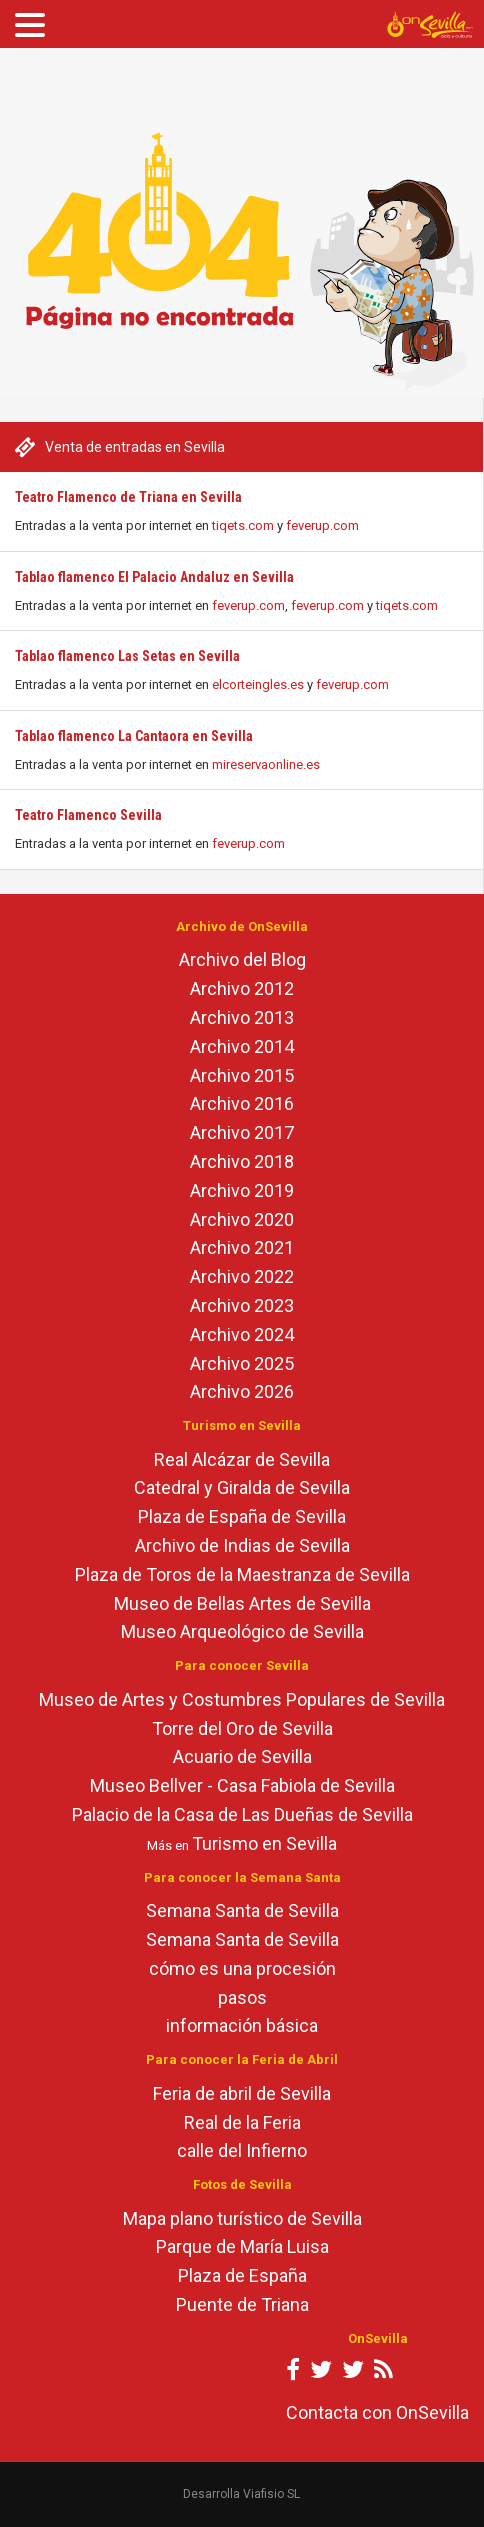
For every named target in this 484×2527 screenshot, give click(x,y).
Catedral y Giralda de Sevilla (242, 1487)
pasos (242, 1997)
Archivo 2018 (242, 1161)
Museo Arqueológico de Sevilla (242, 1631)
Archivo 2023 (242, 1305)
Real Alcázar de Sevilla (242, 1459)
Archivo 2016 (242, 1103)
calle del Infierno (242, 2150)
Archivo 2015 (242, 1075)
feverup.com (322, 525)
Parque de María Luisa (242, 2246)
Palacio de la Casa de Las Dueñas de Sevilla (242, 1814)
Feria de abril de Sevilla (242, 2093)
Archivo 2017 (242, 1132)
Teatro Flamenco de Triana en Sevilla (128, 497)
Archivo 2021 (242, 1247)
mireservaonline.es (266, 764)
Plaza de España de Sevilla (242, 1516)
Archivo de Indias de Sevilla (242, 1545)
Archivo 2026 (242, 1391)
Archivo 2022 (242, 1276)
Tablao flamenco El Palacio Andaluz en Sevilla (154, 577)
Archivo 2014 (242, 1046)
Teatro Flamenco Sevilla (88, 815)
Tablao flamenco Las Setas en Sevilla (127, 656)
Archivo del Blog (242, 959)
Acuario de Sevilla (242, 1756)
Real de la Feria (242, 2122)
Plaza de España (242, 2275)
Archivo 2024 (242, 1334)
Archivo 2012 (242, 988)
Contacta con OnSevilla (377, 2412)
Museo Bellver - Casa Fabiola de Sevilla (242, 1785)
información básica (242, 2025)
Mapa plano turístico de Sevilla (242, 2218)
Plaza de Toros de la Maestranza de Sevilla (242, 1574)
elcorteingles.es (258, 684)
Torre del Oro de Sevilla (242, 1728)
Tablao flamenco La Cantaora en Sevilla (134, 736)
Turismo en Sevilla (264, 1843)
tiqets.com (243, 525)
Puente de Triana (242, 2304)
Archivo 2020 (242, 1219)
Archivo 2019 (242, 1190)
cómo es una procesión (242, 1968)
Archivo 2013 (242, 1017)
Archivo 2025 (242, 1363)
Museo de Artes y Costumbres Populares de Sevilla (242, 1699)
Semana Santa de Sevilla (242, 1910)
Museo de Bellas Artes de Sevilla (242, 1603)
